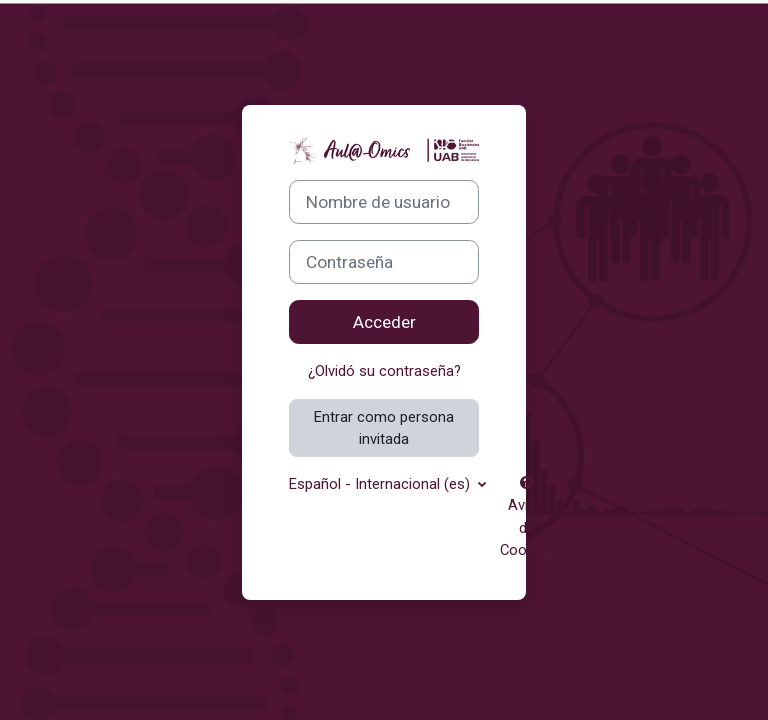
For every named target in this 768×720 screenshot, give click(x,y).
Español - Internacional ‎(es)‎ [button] (381, 484)
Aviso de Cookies (526, 517)
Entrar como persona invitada (384, 428)
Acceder (384, 322)
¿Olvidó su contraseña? (384, 371)
